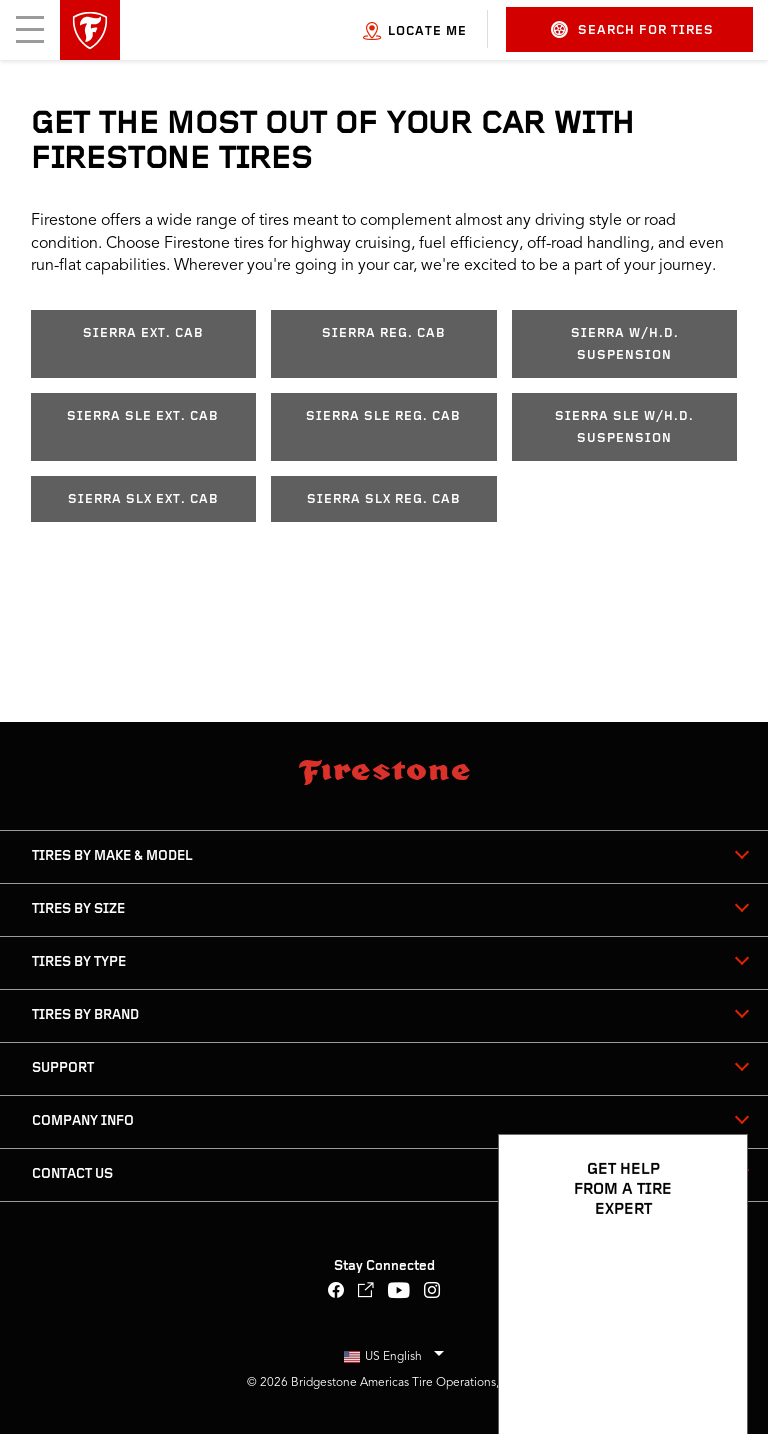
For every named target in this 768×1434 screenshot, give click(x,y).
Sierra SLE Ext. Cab (143, 416)
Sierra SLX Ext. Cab (143, 499)
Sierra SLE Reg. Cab (383, 416)
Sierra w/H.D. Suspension (625, 344)
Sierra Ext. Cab (143, 333)
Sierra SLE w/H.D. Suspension (624, 427)
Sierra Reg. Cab (384, 333)
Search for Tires (632, 29)
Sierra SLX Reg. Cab (384, 499)
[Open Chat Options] (710, 1361)
